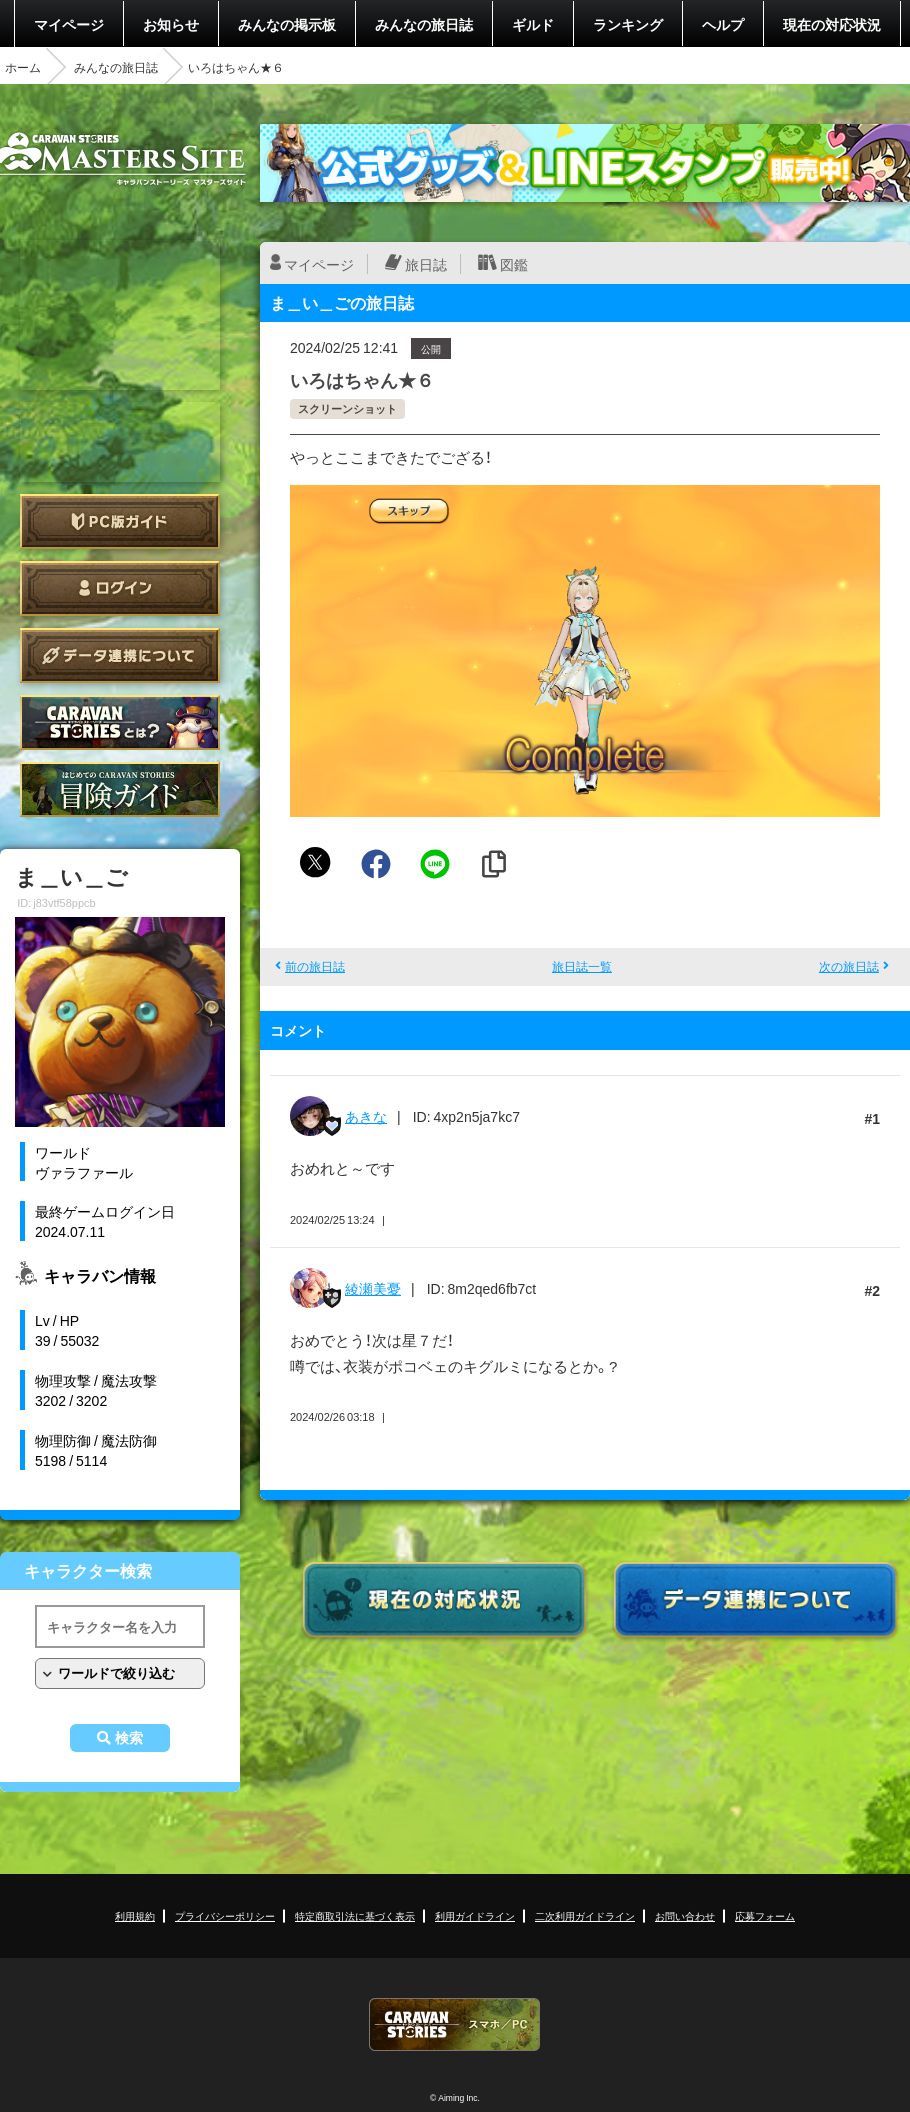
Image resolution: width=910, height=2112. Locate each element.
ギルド (533, 24)
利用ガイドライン (475, 1915)
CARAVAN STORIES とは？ (120, 722)
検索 (129, 1738)
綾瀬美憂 (373, 1288)
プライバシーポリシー (225, 1915)
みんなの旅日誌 (424, 24)
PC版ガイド (120, 521)
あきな (366, 1116)
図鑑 (514, 264)
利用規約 (135, 1915)
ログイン (120, 588)
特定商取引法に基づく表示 (355, 1915)
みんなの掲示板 (287, 24)
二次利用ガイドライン (585, 1915)
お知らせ (171, 24)
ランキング (628, 24)
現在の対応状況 (832, 24)
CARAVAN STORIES (455, 2024)
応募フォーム (765, 1915)
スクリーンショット (347, 408)
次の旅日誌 (849, 966)
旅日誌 (426, 264)
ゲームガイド (120, 789)
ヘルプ (723, 24)
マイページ (69, 24)
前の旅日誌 (315, 966)
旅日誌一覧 (582, 966)
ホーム (23, 67)
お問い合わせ (685, 1915)
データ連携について (120, 655)
